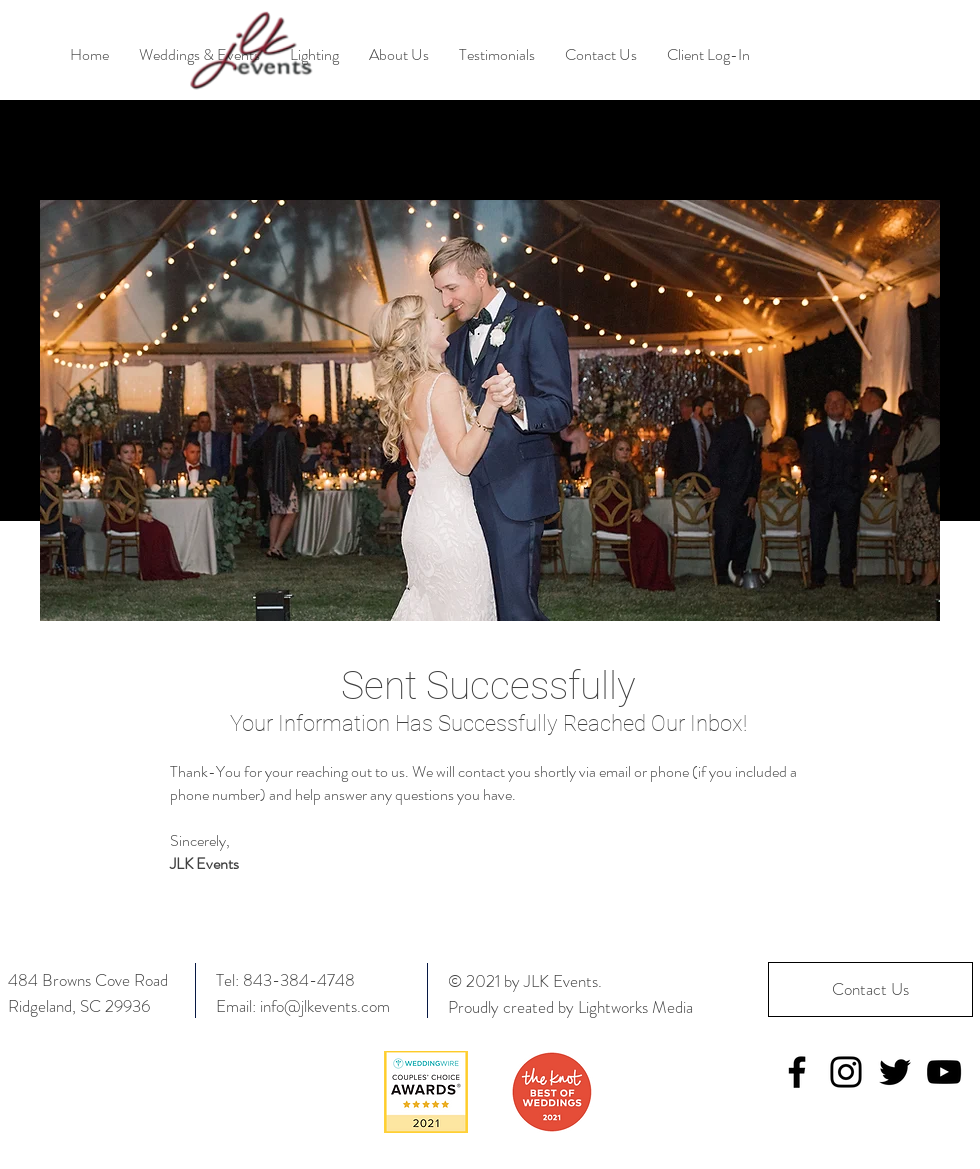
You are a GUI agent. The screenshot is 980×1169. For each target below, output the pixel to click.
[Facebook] (797, 1072)
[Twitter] (895, 1072)
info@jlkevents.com (325, 1006)
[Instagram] (846, 1072)
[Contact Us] (870, 989)
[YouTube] (944, 1072)
